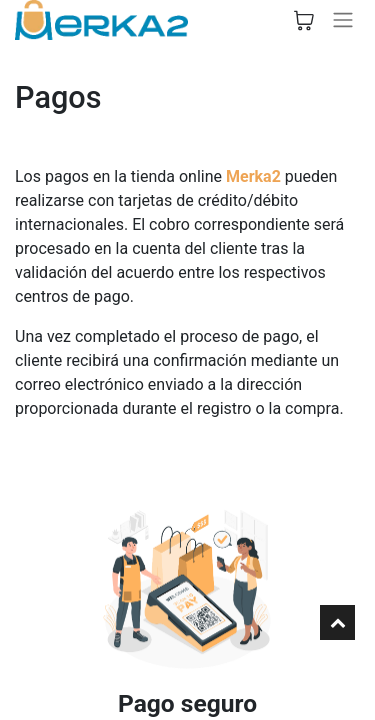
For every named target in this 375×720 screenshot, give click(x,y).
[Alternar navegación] (343, 20)
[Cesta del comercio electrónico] (304, 20)
